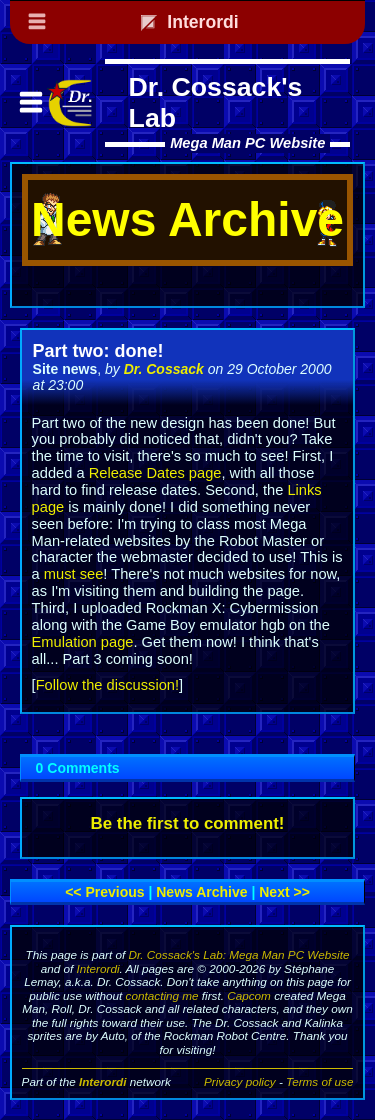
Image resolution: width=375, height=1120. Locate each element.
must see (73, 574)
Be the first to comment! (188, 823)
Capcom (249, 995)
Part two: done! (98, 351)
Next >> (284, 892)
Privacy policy (240, 1081)
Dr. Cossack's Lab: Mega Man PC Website (238, 954)
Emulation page (83, 642)
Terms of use (319, 1081)
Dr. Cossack (164, 369)
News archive (201, 892)
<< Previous (104, 892)
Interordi (98, 968)
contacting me (162, 995)
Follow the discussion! (107, 685)
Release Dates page (155, 473)
